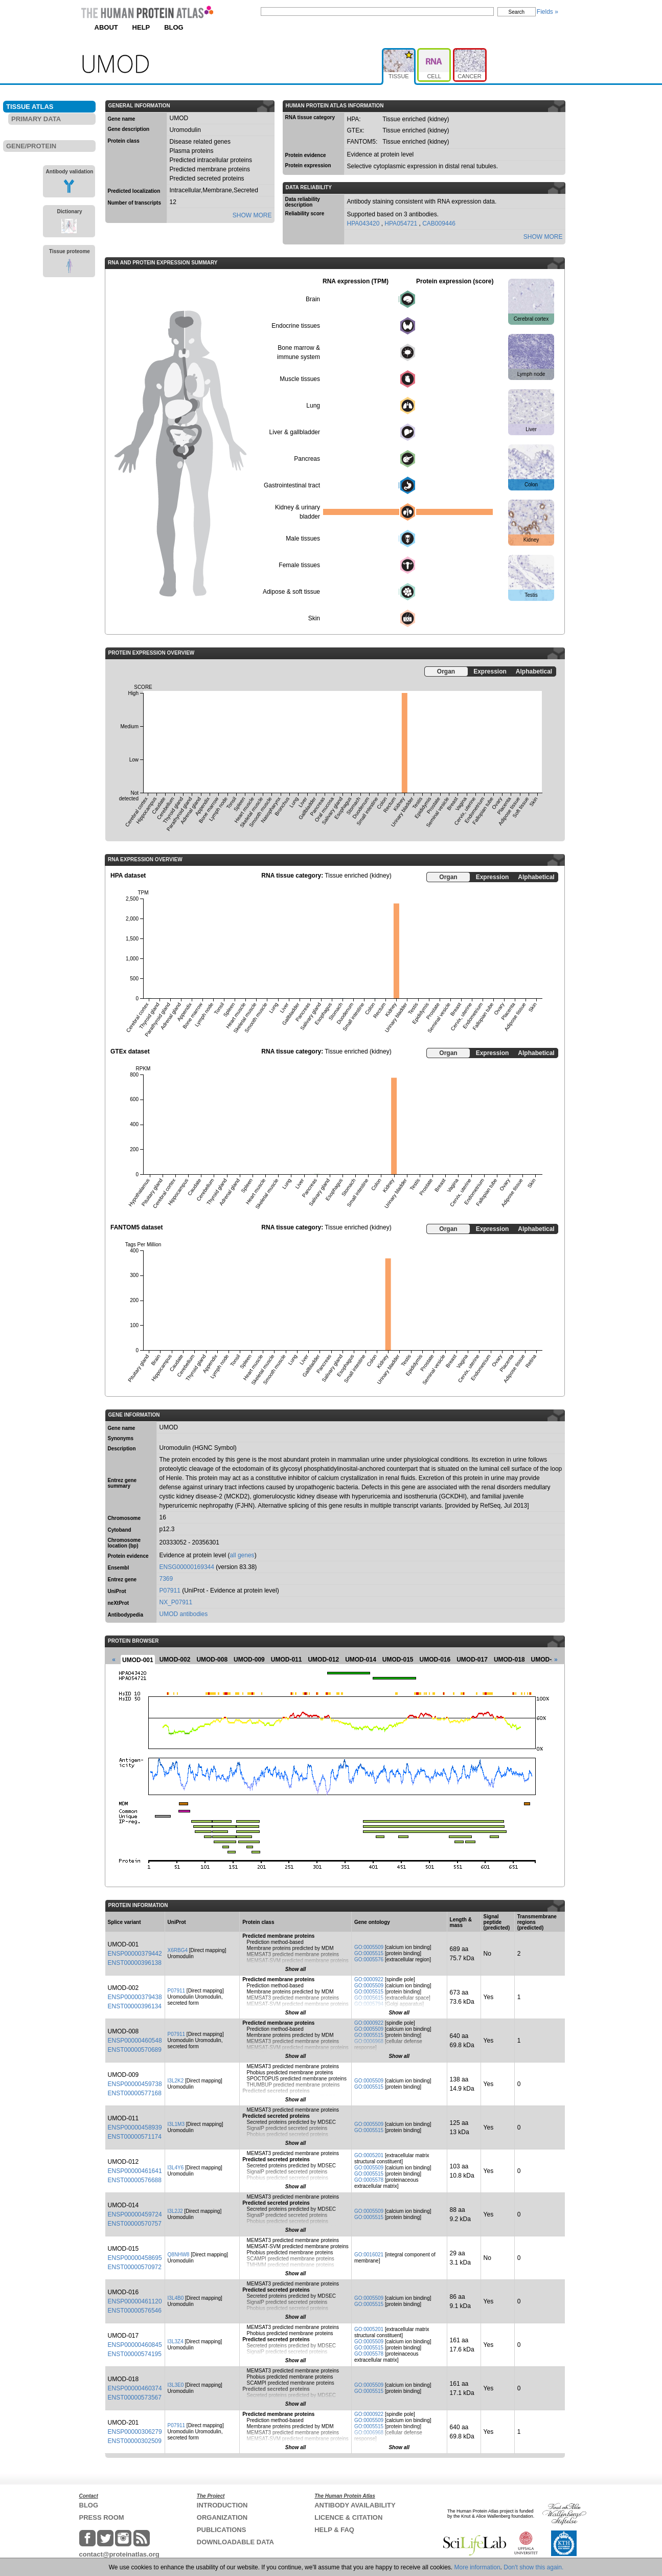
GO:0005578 (368, 2180)
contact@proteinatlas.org (119, 2554)
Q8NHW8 (179, 2254)
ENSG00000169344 (186, 1567)
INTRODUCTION (222, 2505)
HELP (141, 27)
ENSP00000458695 (135, 2257)
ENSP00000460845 (135, 2344)
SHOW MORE (252, 215)
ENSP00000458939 (135, 2127)
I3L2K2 (176, 2081)
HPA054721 (401, 223)
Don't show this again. (533, 2567)
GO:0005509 (368, 1947)
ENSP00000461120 (135, 2301)
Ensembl (118, 1568)
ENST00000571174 (135, 2136)
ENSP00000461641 (135, 2171)
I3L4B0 (176, 2298)
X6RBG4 (178, 1950)
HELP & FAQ (334, 2530)
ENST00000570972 (135, 2267)
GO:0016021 (368, 2254)
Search (517, 12)
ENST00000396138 (135, 1962)
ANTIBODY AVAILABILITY (354, 2505)
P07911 (169, 1590)
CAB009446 (438, 223)
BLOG (174, 27)
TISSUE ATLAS (29, 106)
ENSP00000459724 (135, 2214)
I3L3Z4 (176, 2341)
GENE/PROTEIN (31, 146)
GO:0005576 (368, 1959)
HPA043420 (364, 223)
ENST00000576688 (135, 2180)
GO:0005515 (368, 1953)
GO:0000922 (368, 1979)
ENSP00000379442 (135, 1953)
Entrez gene (122, 1579)
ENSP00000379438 (135, 1997)
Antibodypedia (125, 1615)
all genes (242, 1555)
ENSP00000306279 (135, 2431)
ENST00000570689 (135, 2049)
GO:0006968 (368, 2041)
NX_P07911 (176, 1602)
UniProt (117, 1591)
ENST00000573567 (135, 2397)
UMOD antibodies (183, 1614)
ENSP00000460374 (135, 2388)
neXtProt (118, 1603)
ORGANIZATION (222, 2517)
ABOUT (106, 27)
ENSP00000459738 (135, 2084)
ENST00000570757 (135, 2223)
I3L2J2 (175, 2211)
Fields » (547, 11)
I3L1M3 (176, 2124)
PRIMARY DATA (36, 119)
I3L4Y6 (176, 2167)
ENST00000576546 (135, 2310)
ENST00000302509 (135, 2441)
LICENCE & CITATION (348, 2517)
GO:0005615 (368, 1998)
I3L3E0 (176, 2385)
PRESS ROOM (101, 2517)
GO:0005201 (368, 2155)
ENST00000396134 (135, 2006)
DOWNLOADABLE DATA (235, 2542)
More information (477, 2567)
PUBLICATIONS (221, 2530)
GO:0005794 (368, 2004)
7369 (166, 1578)
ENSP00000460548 (135, 2040)
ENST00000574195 (135, 2354)
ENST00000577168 (135, 2093)
